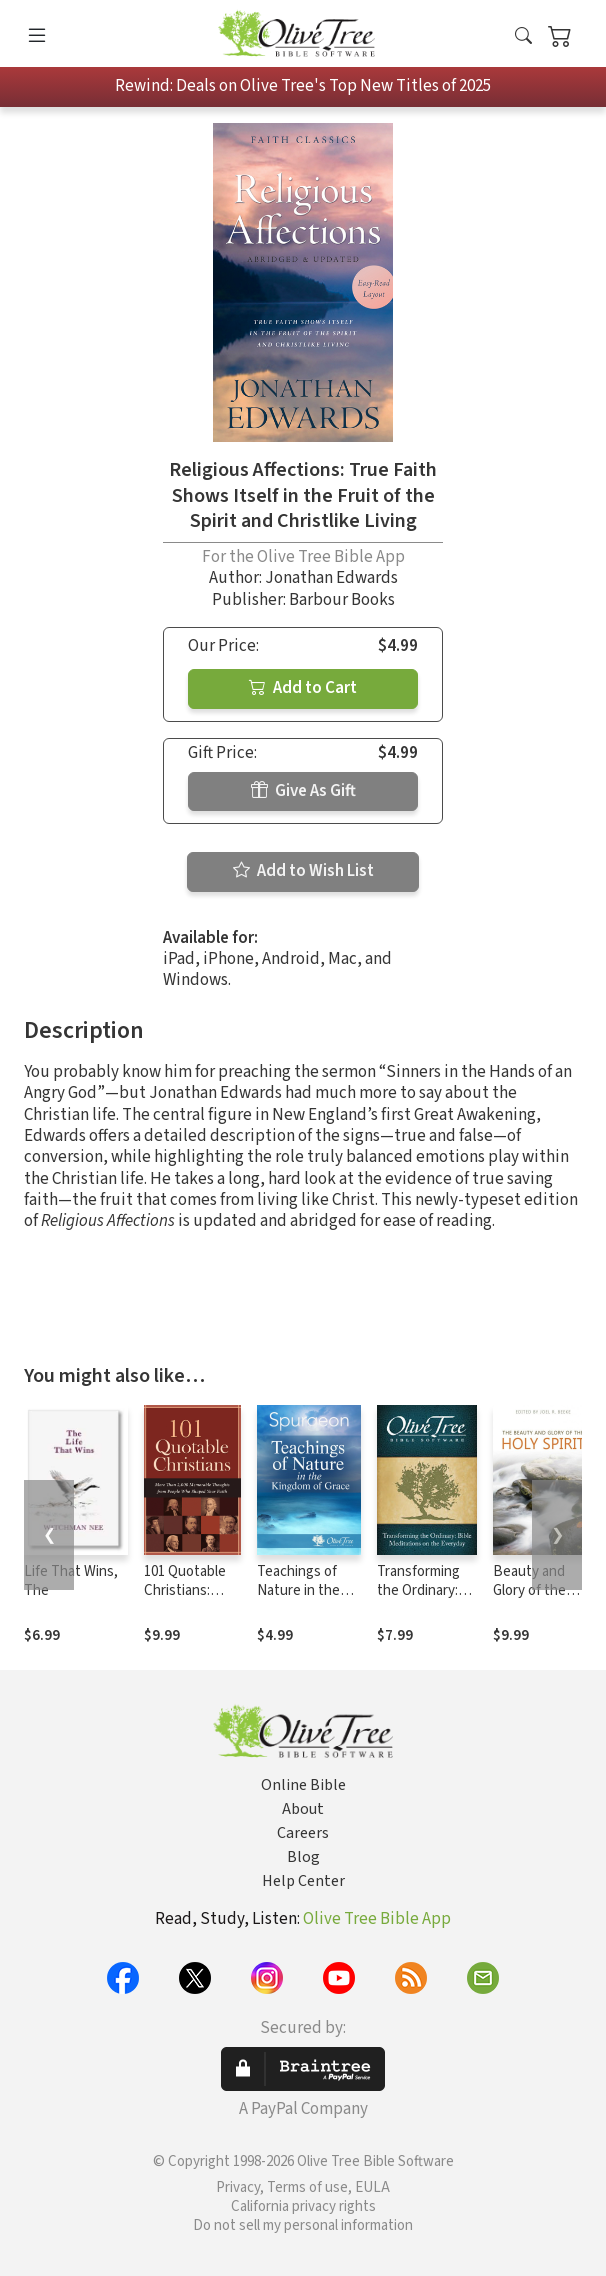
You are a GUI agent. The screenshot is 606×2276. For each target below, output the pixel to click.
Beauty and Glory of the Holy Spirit (529, 1590)
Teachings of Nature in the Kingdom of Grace (298, 1600)
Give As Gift (303, 791)
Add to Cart (303, 688)
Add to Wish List (303, 871)
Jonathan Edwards (331, 578)
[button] (523, 37)
